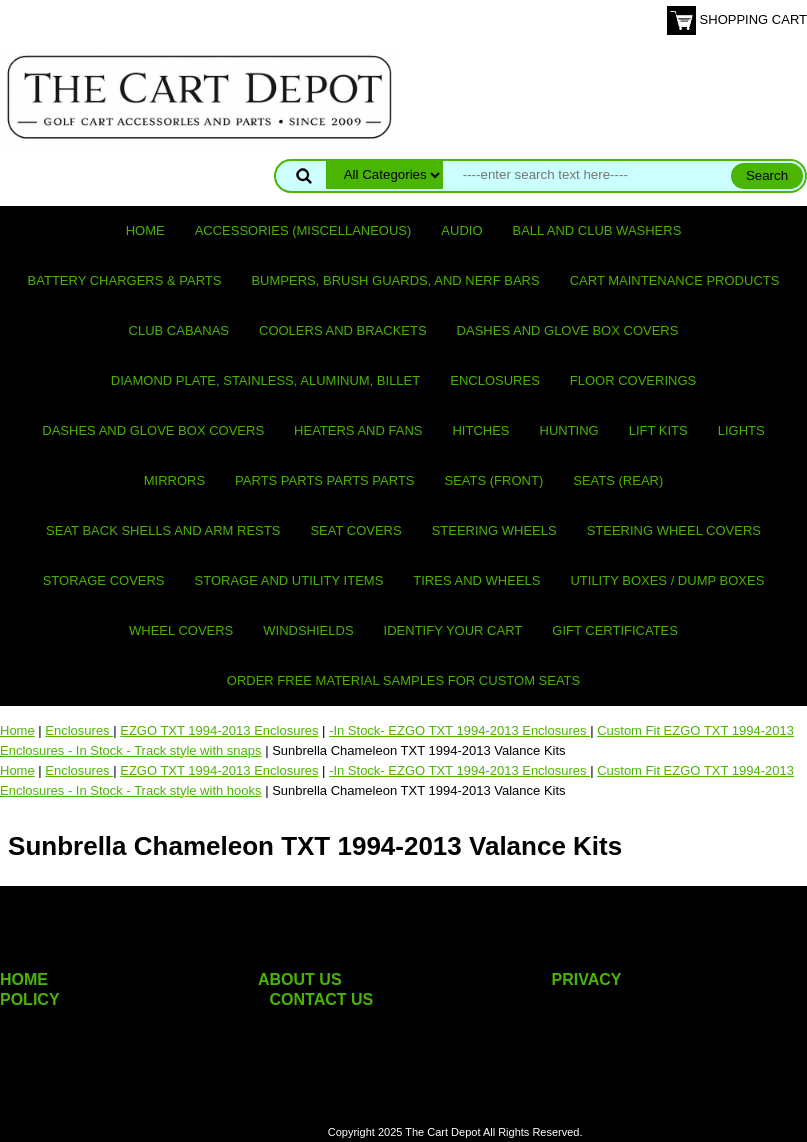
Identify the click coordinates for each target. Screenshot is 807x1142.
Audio (461, 230)
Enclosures (495, 380)
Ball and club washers (597, 230)
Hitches (480, 430)
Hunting (569, 430)
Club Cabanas (179, 330)
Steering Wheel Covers (674, 530)
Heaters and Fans (358, 430)
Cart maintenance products (675, 280)
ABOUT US (300, 979)
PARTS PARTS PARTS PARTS (324, 480)
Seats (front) (494, 480)
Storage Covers (104, 580)
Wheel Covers (181, 630)
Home (145, 230)
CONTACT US (322, 999)
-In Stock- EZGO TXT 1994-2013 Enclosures (459, 730)
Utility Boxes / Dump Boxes (667, 580)
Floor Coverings (633, 380)
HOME (24, 979)
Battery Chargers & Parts (125, 280)
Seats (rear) (618, 480)
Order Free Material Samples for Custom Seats (403, 680)
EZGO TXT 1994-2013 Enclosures (219, 730)
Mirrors (174, 480)
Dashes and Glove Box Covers (568, 330)
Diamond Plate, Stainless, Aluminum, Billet (265, 380)
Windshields (308, 630)
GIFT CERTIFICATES (615, 630)
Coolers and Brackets (343, 330)
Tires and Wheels (476, 580)
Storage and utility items (289, 580)
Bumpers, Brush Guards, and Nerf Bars (395, 280)
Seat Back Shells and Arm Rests (163, 530)
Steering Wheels (494, 530)
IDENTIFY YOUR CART (453, 630)
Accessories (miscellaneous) (303, 230)
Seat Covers (355, 530)
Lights (741, 430)
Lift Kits (658, 430)
